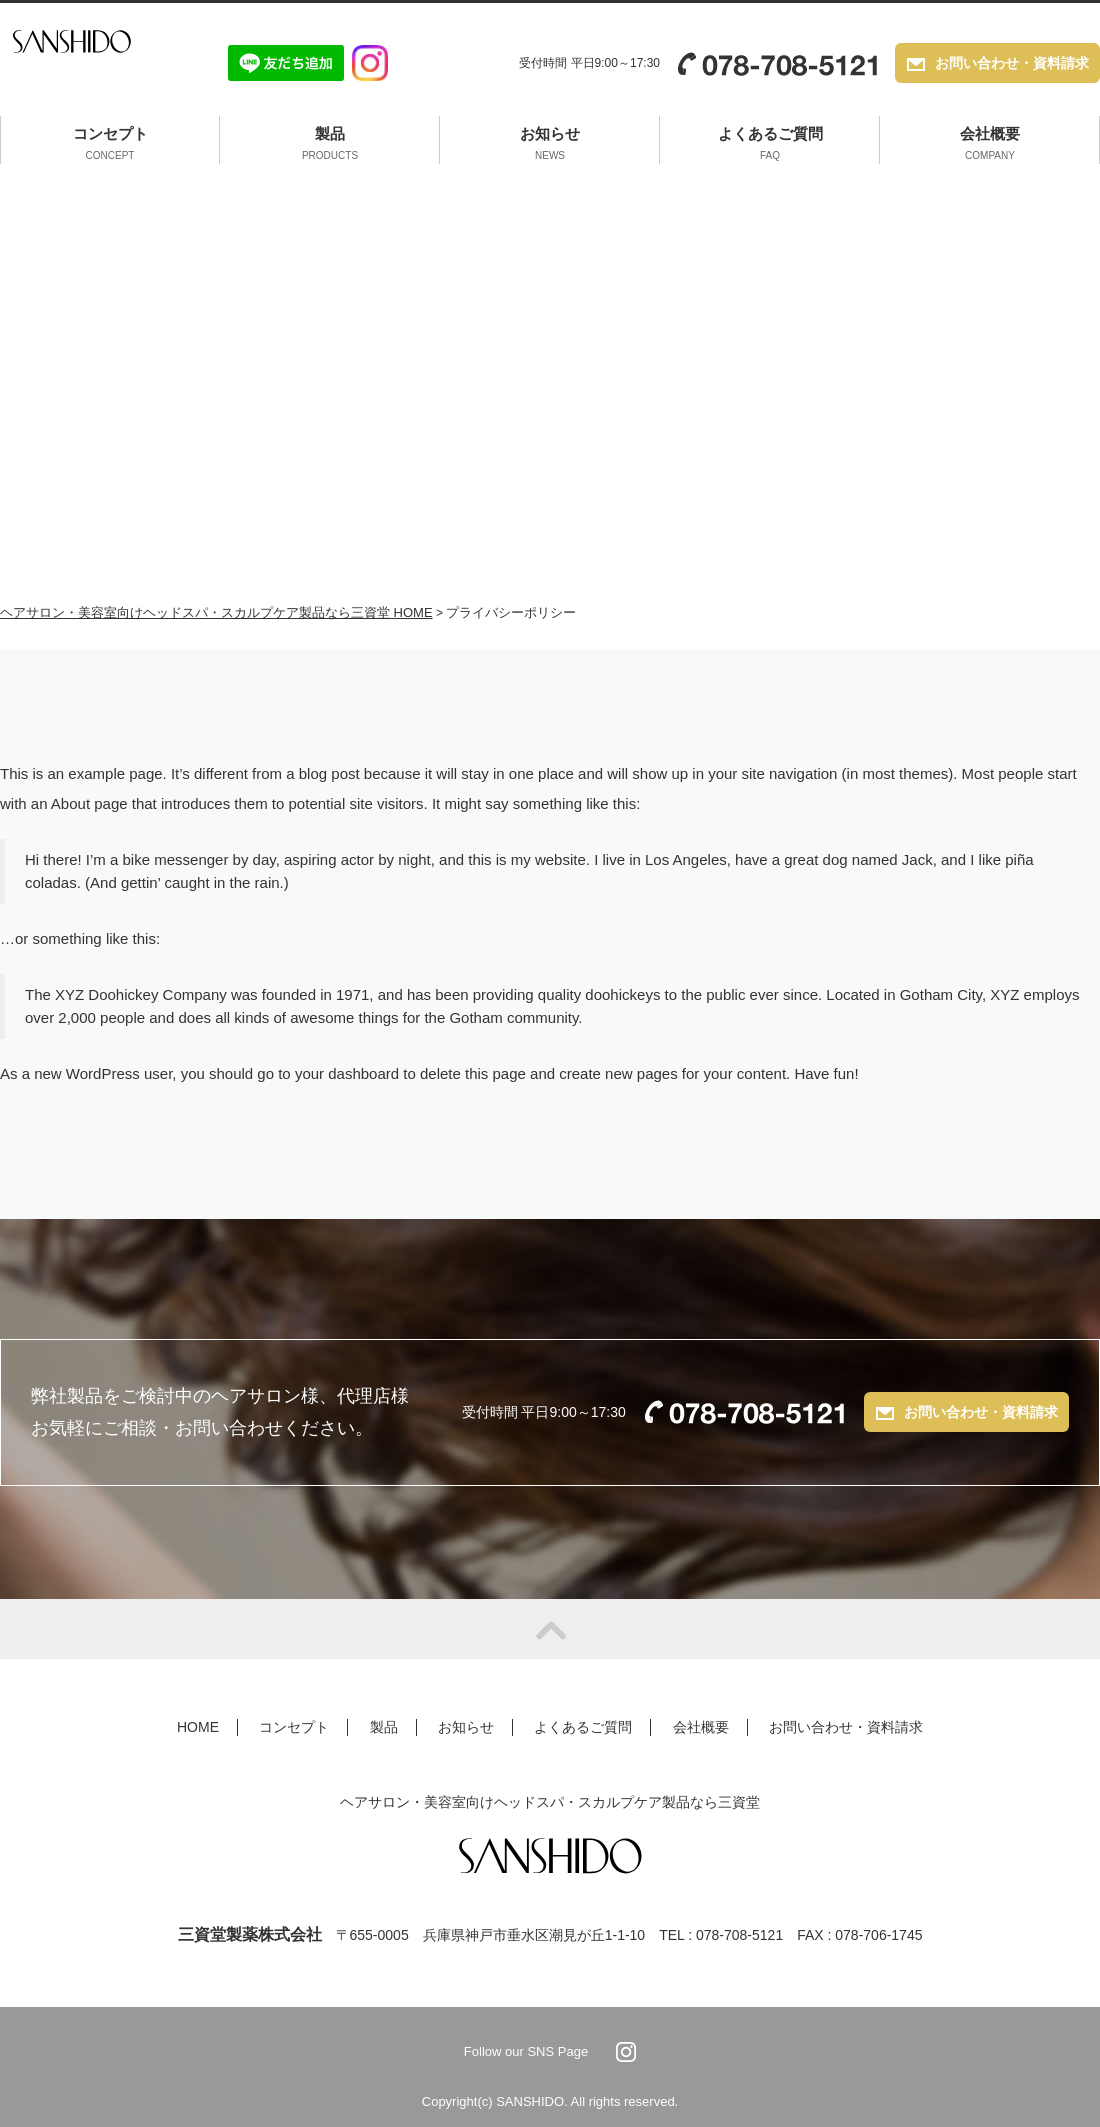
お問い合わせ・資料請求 (1012, 65)
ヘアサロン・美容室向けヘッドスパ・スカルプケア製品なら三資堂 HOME (216, 612)
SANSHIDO (92, 62)
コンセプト (110, 145)
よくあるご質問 (770, 145)
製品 (330, 145)
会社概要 (990, 145)
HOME (198, 1727)
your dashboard (347, 1073)
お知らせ (550, 145)
